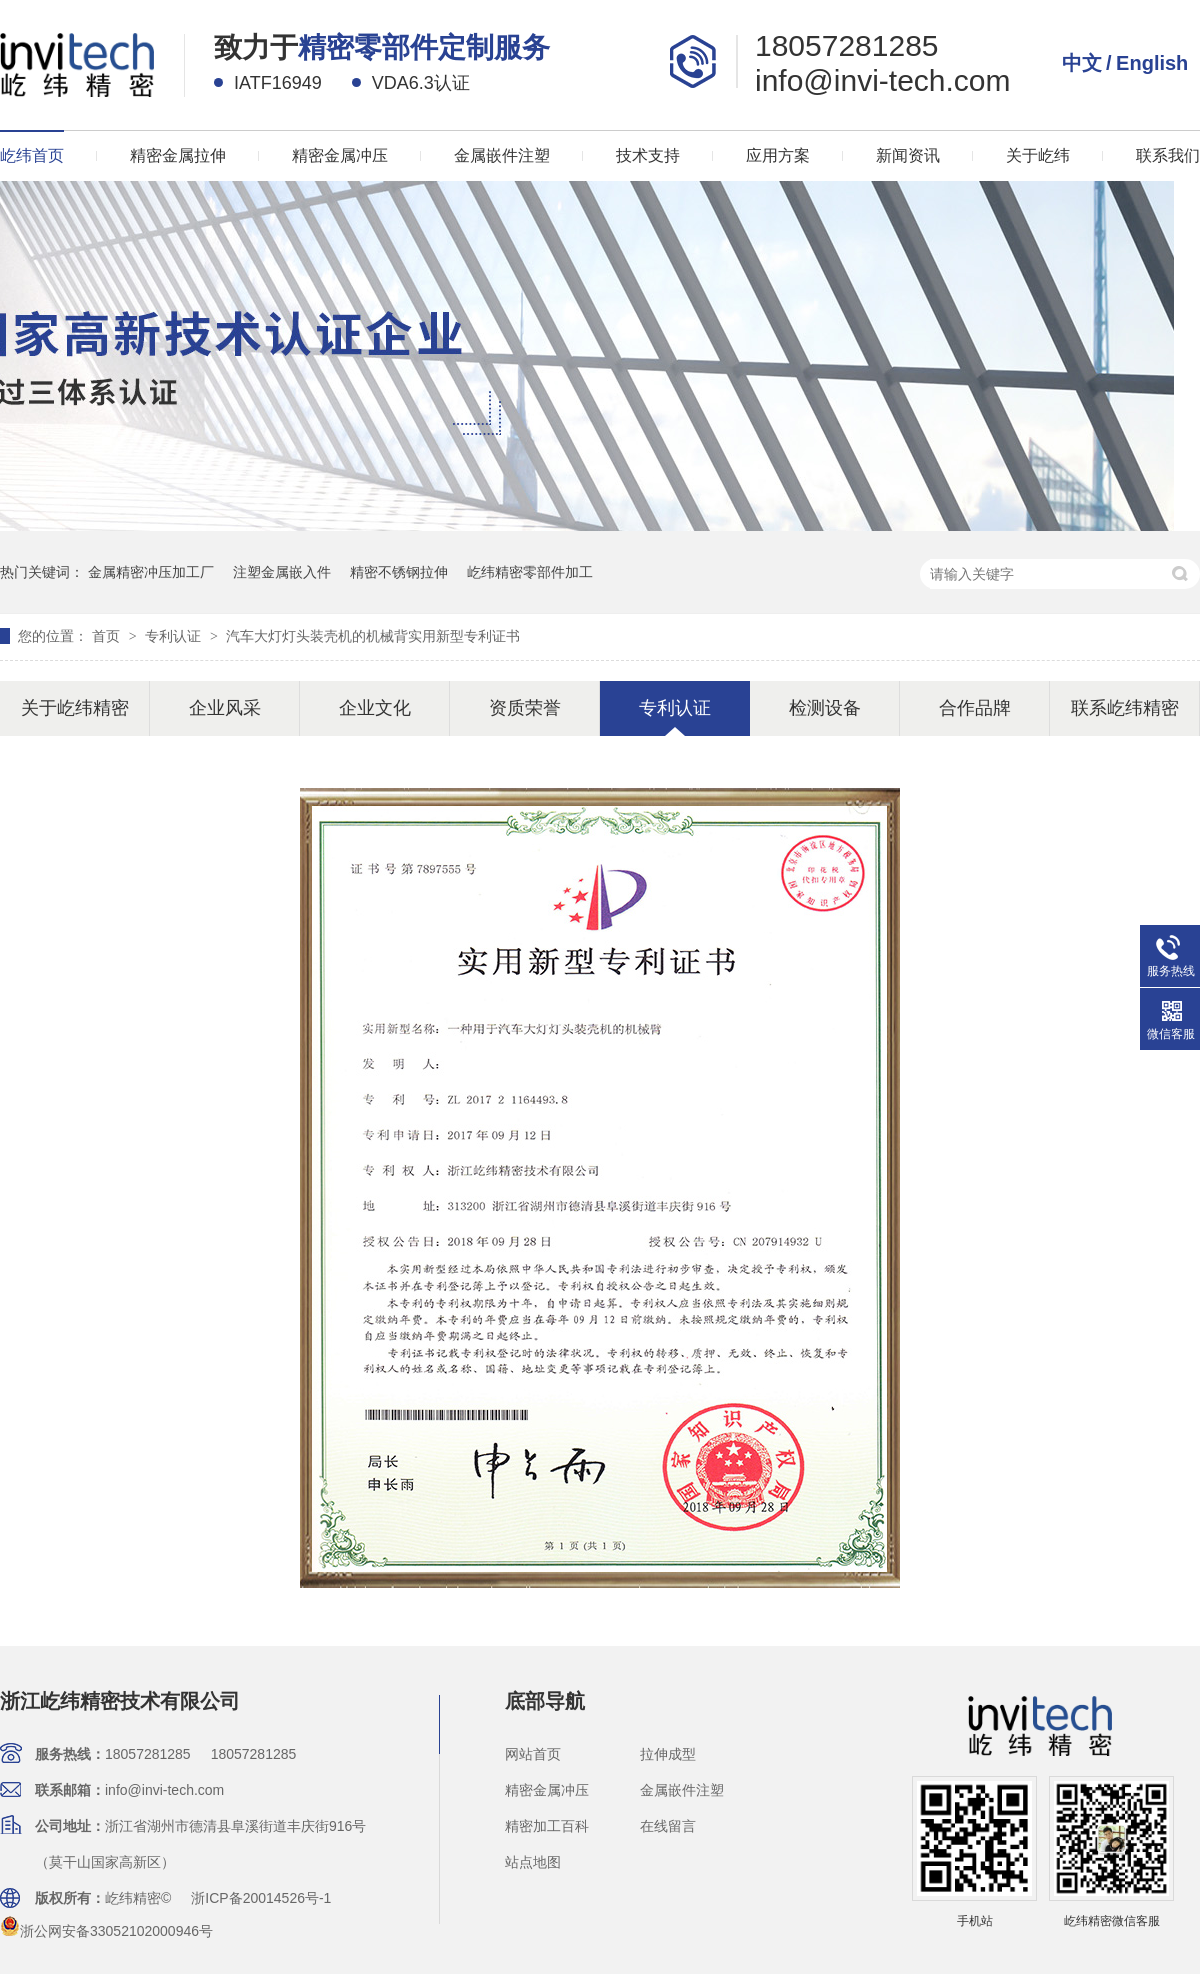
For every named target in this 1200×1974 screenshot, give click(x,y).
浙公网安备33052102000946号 (106, 1931)
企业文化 (375, 708)
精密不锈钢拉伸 (399, 572)
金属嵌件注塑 (502, 155)
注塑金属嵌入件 (282, 572)
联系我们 (1168, 155)
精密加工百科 (547, 1826)
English (1152, 63)
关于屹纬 (1038, 155)
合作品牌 (975, 708)
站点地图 (533, 1862)
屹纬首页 (32, 155)
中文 (1082, 63)
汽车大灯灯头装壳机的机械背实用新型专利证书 (373, 636)
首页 (108, 636)
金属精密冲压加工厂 (151, 572)
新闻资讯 (908, 155)
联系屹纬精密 (1125, 708)
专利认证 (175, 636)
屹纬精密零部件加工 (530, 572)
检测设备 (825, 708)
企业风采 (225, 708)
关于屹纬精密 (75, 708)
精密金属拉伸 (178, 155)
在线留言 (668, 1826)
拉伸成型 (668, 1754)
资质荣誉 (525, 708)
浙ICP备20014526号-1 (261, 1898)
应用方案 (778, 155)
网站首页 (533, 1754)
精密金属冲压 (340, 155)
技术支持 (648, 155)
